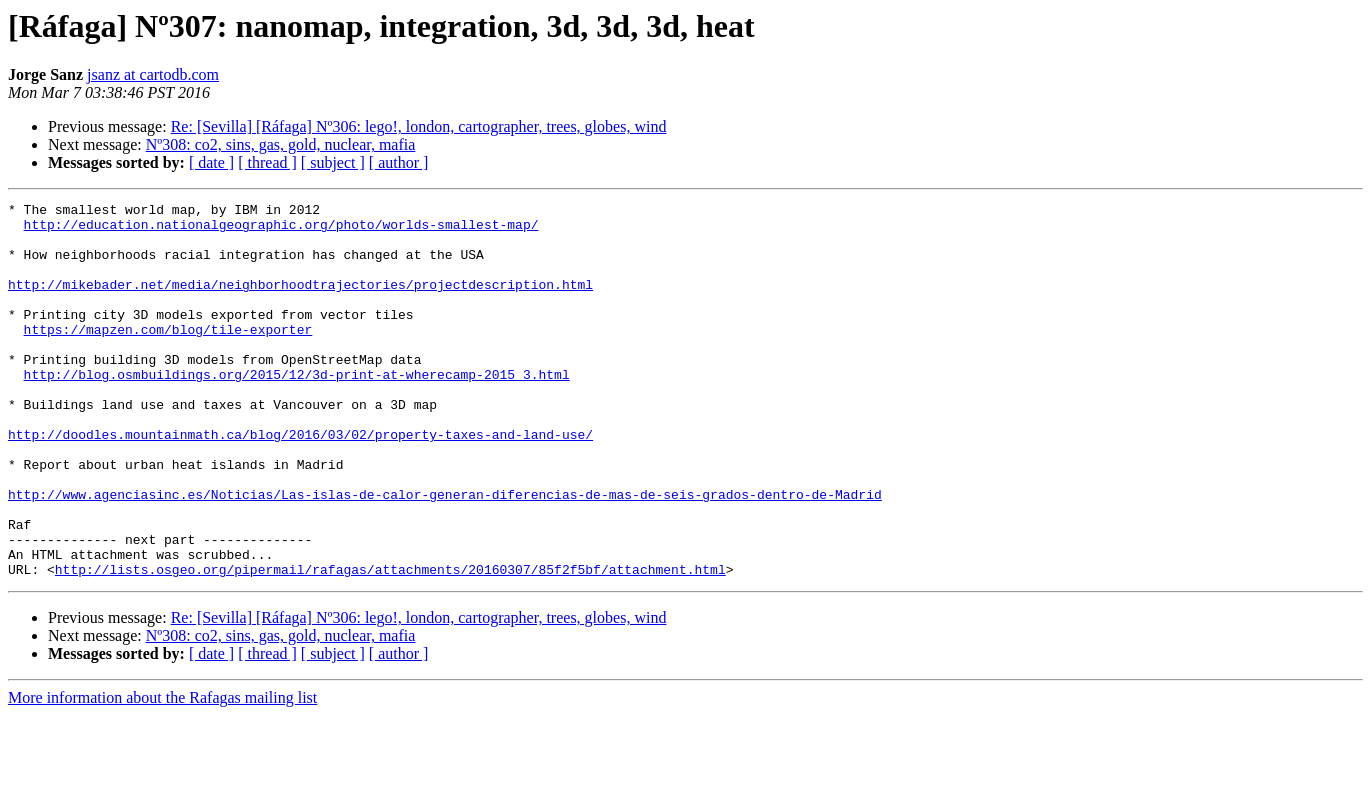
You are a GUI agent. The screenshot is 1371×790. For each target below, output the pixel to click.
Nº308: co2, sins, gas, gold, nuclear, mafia (281, 144)
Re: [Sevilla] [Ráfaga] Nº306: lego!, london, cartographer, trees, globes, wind (419, 126)
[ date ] (211, 162)
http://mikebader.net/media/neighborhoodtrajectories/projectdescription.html (300, 302)
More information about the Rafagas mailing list (162, 772)
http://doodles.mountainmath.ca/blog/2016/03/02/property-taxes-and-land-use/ (300, 482)
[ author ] (399, 162)
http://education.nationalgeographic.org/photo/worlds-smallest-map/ (281, 230)
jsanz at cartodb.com (153, 74)
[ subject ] (333, 162)
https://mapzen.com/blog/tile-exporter (168, 356)
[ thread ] (267, 162)
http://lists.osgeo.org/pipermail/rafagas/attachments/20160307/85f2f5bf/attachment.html (390, 644)
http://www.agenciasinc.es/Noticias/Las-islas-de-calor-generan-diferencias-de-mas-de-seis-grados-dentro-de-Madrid (445, 554)
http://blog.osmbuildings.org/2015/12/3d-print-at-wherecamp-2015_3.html (297, 410)
